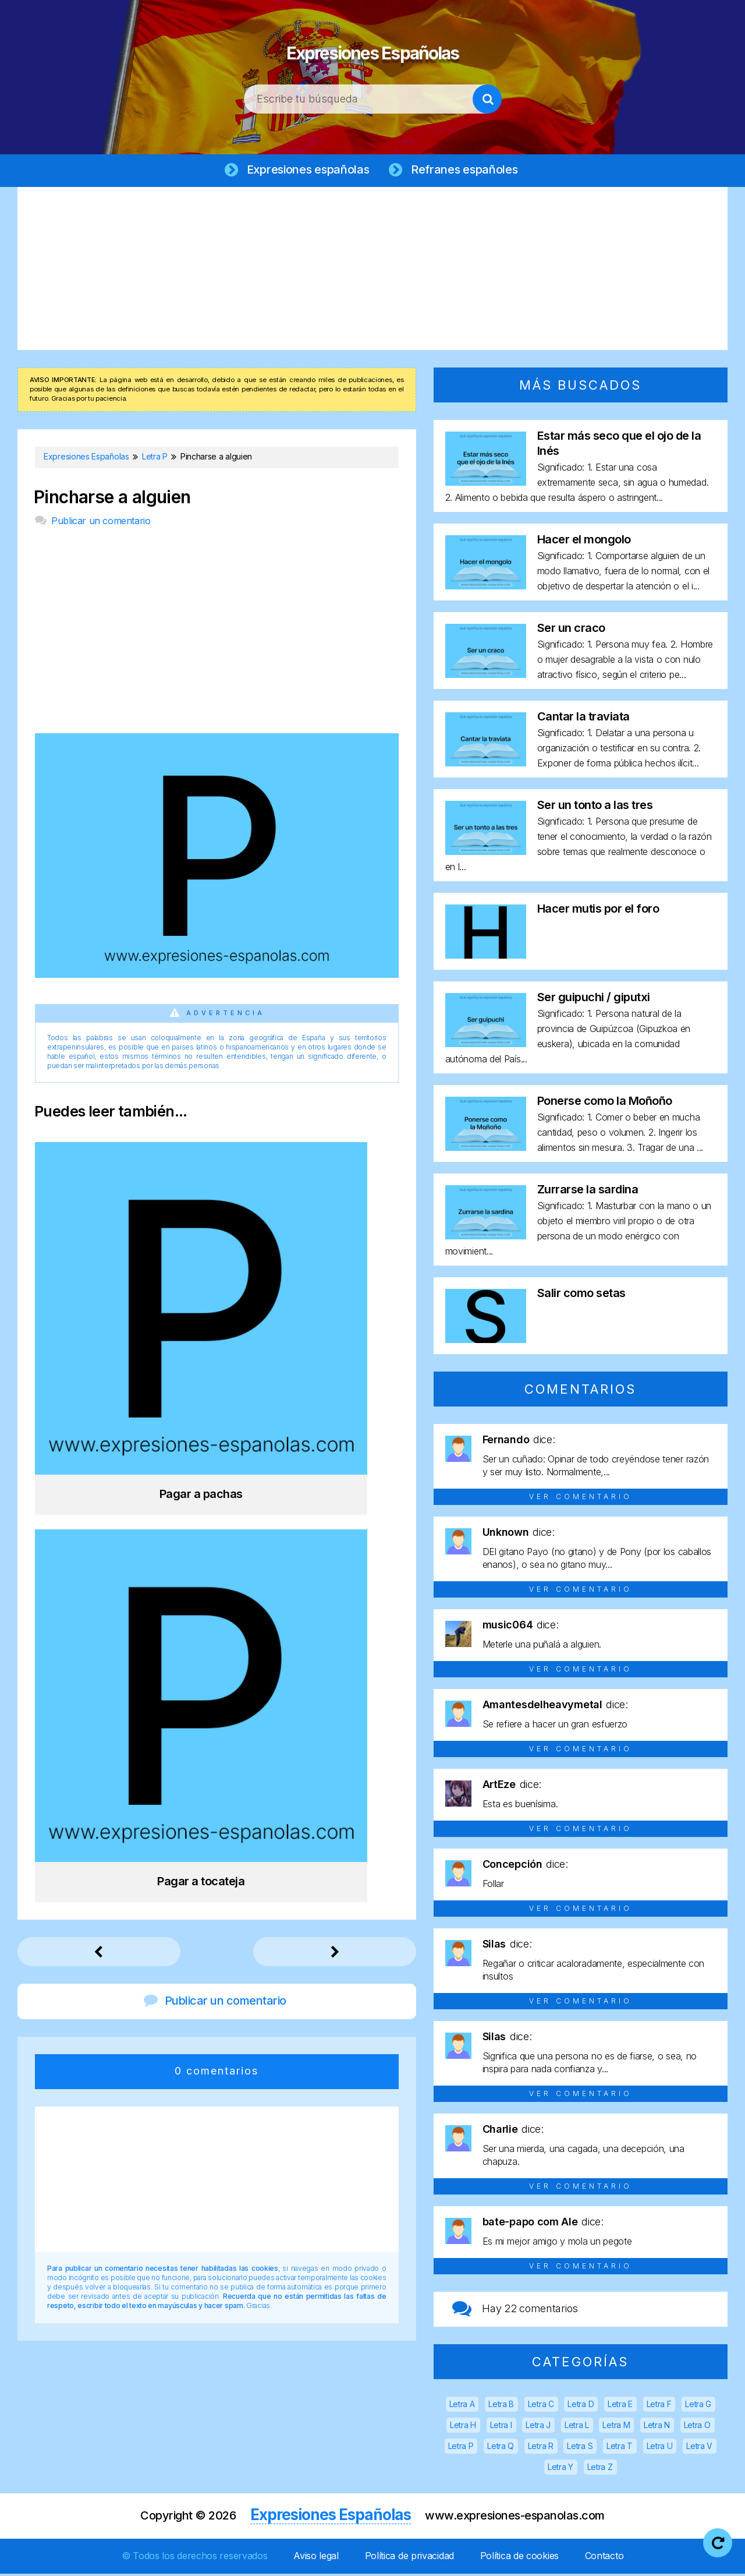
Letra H (463, 2427)
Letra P (461, 2448)
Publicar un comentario (100, 523)
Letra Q (500, 2448)
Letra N (657, 2427)
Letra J (538, 2427)
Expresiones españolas (305, 170)
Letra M (616, 2427)
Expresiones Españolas (372, 47)
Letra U (660, 2448)
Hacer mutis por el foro (598, 911)
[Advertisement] (372, 270)
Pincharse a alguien (112, 499)
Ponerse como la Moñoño (604, 1103)
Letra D (580, 2406)
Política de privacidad (409, 2558)
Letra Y (560, 2469)
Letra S (580, 2448)
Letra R (541, 2448)
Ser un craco (571, 630)
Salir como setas (581, 1295)
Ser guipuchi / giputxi (593, 999)
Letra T (619, 2448)
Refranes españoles (467, 170)
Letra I (501, 2427)
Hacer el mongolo (584, 542)
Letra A (462, 2406)
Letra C (541, 2406)
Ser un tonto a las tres (595, 807)
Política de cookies (519, 2558)
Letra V (699, 2448)
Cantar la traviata (583, 719)
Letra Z (600, 2469)
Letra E (620, 2406)
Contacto (604, 2558)
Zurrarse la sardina (587, 1192)
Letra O (697, 2427)
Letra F (659, 2406)
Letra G (698, 2406)
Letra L (577, 2427)
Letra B (501, 2406)
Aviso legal (316, 2558)
